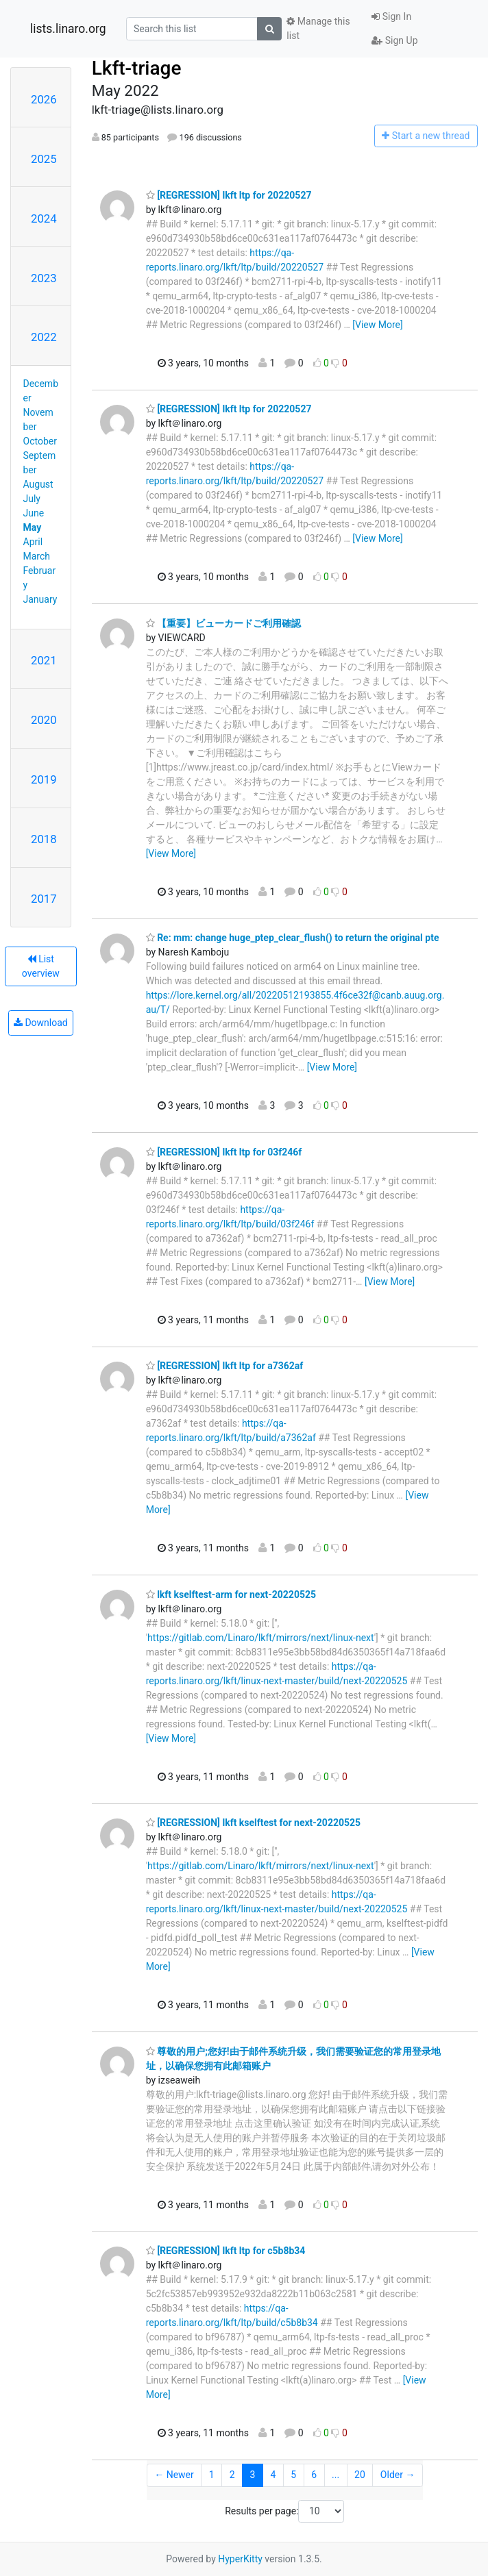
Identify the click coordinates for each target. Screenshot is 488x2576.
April (33, 541)
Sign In (391, 16)
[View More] (377, 324)
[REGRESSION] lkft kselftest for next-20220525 (253, 1822)
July (31, 498)
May (32, 527)
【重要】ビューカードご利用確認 (223, 623)
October (40, 441)
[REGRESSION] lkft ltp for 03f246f (224, 1152)
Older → (397, 2474)
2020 (44, 720)
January (40, 599)
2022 (44, 337)
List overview (41, 966)
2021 (44, 660)
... (335, 2474)
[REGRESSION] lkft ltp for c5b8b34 (226, 2250)
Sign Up (394, 40)
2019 (44, 779)
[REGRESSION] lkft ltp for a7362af (225, 1365)
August (38, 484)
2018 (44, 839)
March (37, 556)
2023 (44, 278)
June (34, 513)
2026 (44, 99)
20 (359, 2474)
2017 (44, 898)
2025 (44, 159)
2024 (44, 218)
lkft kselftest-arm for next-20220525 (231, 1594)
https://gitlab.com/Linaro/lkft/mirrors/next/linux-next (260, 1637)
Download (41, 1022)
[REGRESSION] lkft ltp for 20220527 (229, 195)
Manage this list (318, 28)
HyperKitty (240, 2558)
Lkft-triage (137, 68)
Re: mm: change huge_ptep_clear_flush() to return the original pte (292, 937)
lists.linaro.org (68, 29)
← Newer (174, 2474)
